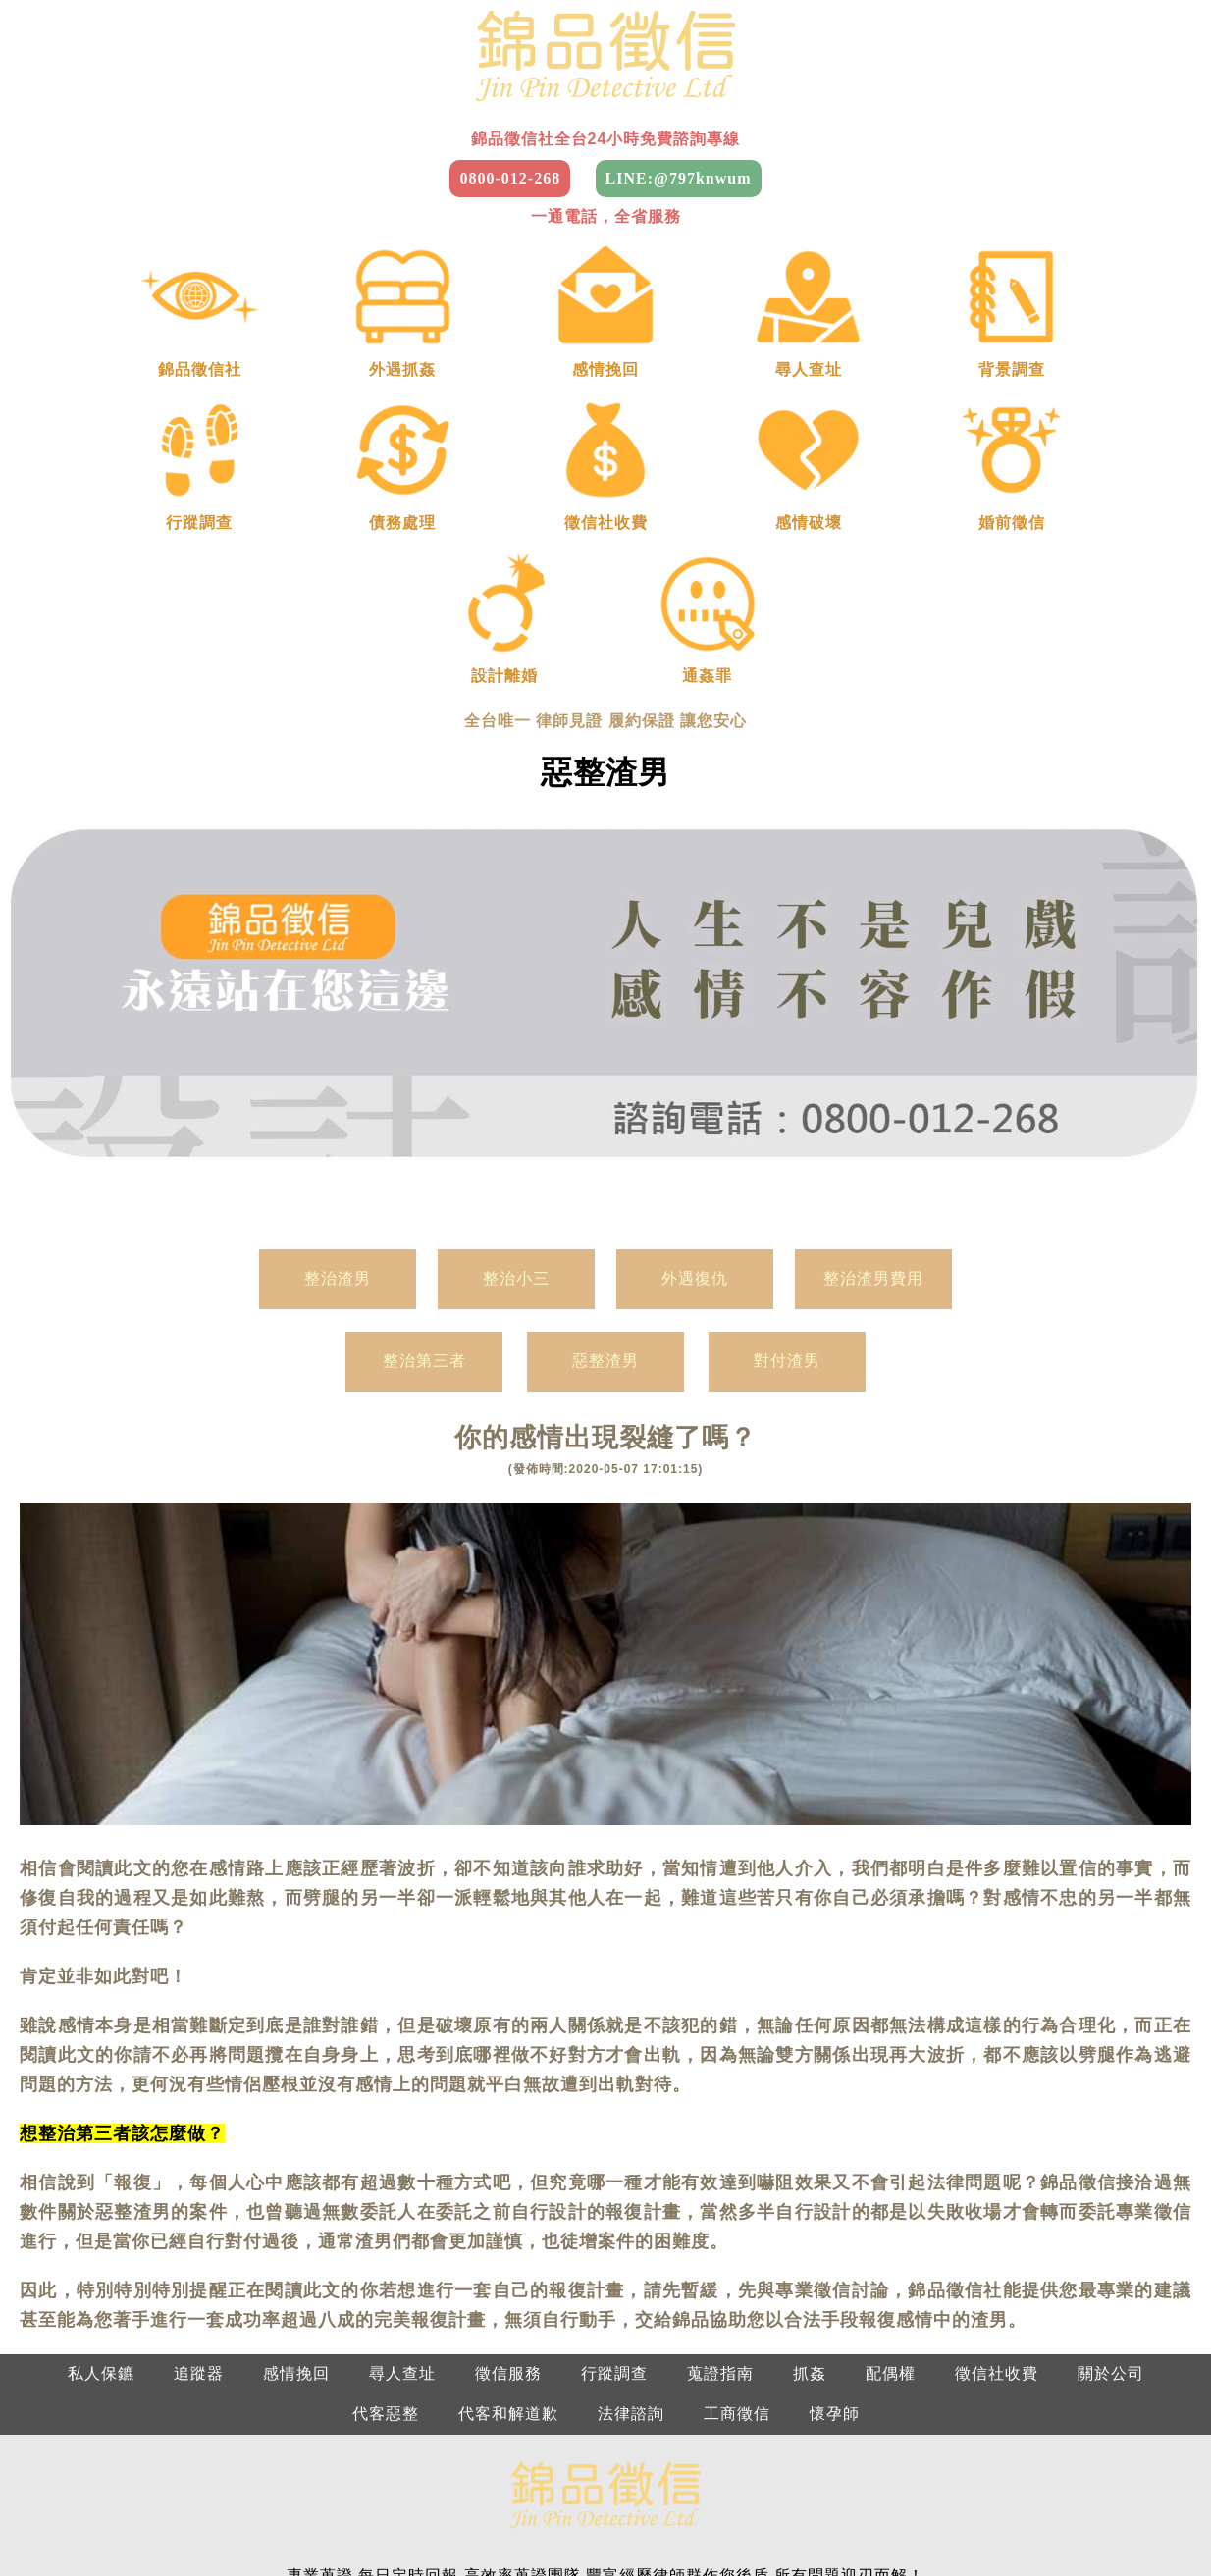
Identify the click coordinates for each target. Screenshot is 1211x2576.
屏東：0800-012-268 (695, 2474)
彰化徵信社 (606, 2514)
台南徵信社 (1018, 2514)
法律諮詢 (631, 2139)
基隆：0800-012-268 (875, 2434)
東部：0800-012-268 (695, 2434)
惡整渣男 (605, 1087)
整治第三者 (424, 1087)
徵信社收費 (996, 2099)
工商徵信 (737, 2139)
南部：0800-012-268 (516, 2434)
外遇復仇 (694, 1004)
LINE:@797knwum (679, 178)
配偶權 (891, 2099)
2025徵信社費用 (700, 2555)
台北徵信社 (90, 2514)
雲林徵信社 (812, 2514)
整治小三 (516, 1004)
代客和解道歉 (508, 2139)
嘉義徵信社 (915, 2514)
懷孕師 (835, 2139)
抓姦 (809, 2099)
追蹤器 (199, 2099)
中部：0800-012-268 (337, 2434)
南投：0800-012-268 (516, 2474)
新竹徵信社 (297, 2514)
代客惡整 (385, 2139)
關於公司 (1111, 2099)
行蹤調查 (614, 2099)
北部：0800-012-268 (157, 2434)
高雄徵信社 (1121, 2514)
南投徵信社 (709, 2514)
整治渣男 (337, 1004)
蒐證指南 (720, 2099)
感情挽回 (296, 2099)
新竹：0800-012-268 (1053, 2434)
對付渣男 (787, 1087)
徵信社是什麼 (831, 2555)
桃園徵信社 (194, 2514)
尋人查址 (402, 2099)
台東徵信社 (474, 2555)
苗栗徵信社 (400, 2514)
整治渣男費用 (873, 1004)
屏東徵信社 (371, 2555)
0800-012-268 (509, 178)
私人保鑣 (101, 2099)
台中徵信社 (503, 2514)
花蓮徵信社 (577, 2555)
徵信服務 (508, 2099)
